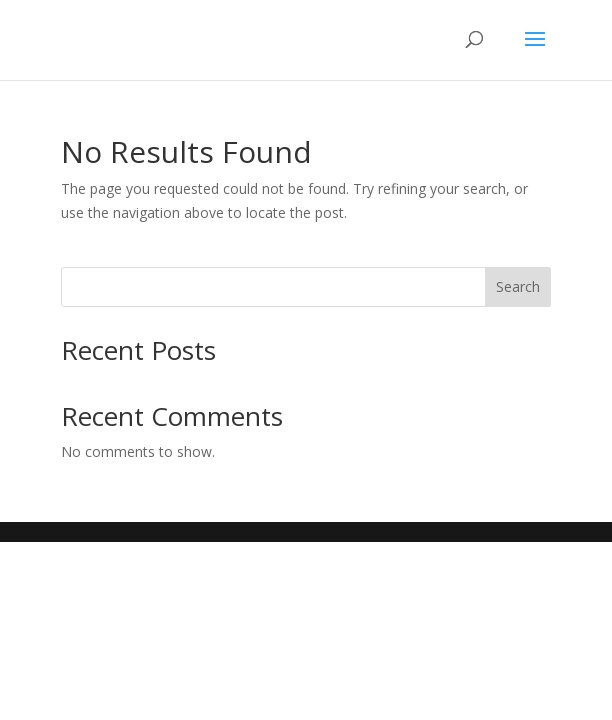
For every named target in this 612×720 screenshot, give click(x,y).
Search (518, 286)
